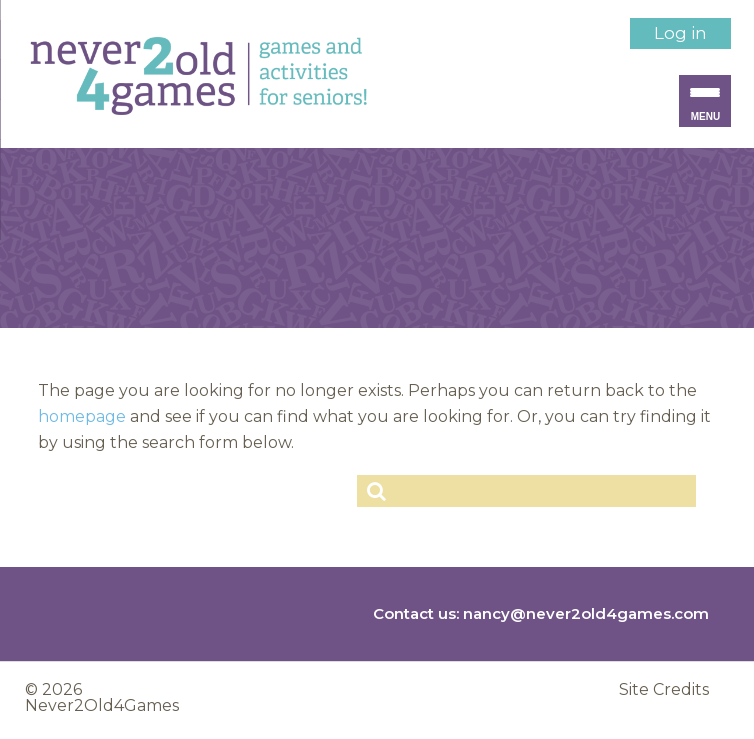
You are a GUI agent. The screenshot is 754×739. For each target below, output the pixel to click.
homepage (82, 416)
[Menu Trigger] (705, 101)
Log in (680, 33)
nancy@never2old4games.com (586, 613)
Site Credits (664, 690)
